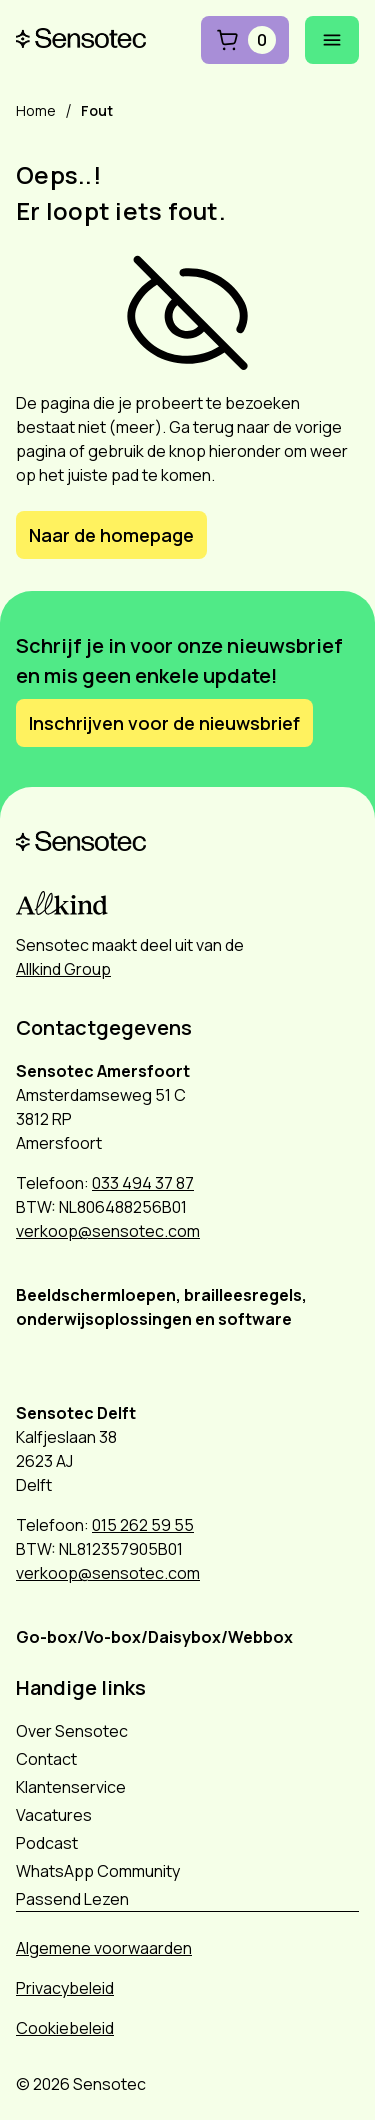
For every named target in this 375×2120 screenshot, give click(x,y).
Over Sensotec (72, 1731)
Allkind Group (63, 969)
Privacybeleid (65, 1988)
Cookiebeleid (65, 2028)
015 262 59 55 (143, 1525)
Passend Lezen (72, 1899)
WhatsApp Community (98, 1871)
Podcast (47, 1843)
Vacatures (54, 1815)
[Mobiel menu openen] (332, 40)
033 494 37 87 (143, 1183)
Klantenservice (71, 1787)
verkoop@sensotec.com (108, 1231)
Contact (46, 1759)
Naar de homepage (111, 535)
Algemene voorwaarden (104, 1948)
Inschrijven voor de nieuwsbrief (164, 723)
